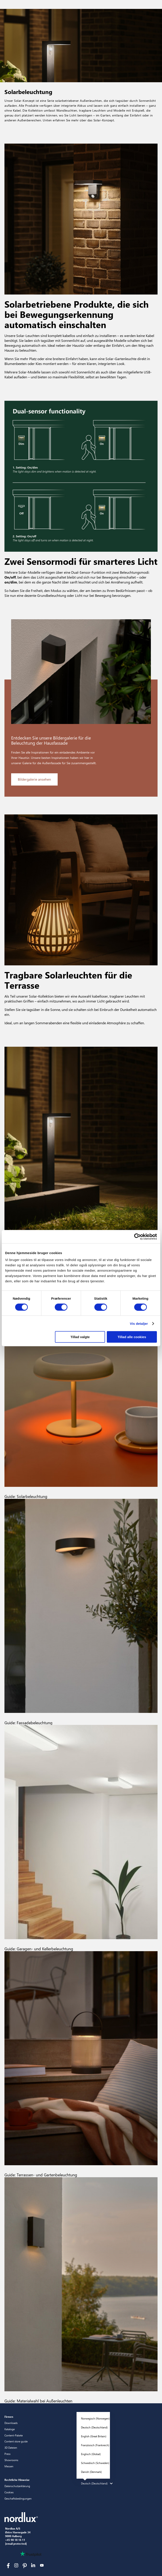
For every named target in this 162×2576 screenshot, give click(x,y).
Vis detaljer (139, 1323)
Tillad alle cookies (131, 1337)
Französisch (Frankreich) (95, 2445)
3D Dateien (10, 2447)
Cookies (9, 2492)
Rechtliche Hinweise (17, 2480)
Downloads (11, 2423)
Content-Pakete (13, 2435)
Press (7, 2454)
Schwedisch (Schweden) (95, 2463)
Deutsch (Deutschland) (94, 2427)
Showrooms (11, 2460)
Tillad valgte (80, 1337)
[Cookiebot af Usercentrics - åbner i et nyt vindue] (137, 1236)
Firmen (8, 2416)
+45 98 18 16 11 (15, 2540)
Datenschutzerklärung (17, 2486)
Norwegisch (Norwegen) (95, 2418)
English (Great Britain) (93, 2436)
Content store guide (16, 2441)
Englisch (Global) (91, 2454)
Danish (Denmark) (91, 2472)
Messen (8, 2466)
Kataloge (9, 2429)
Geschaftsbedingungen (18, 2498)
